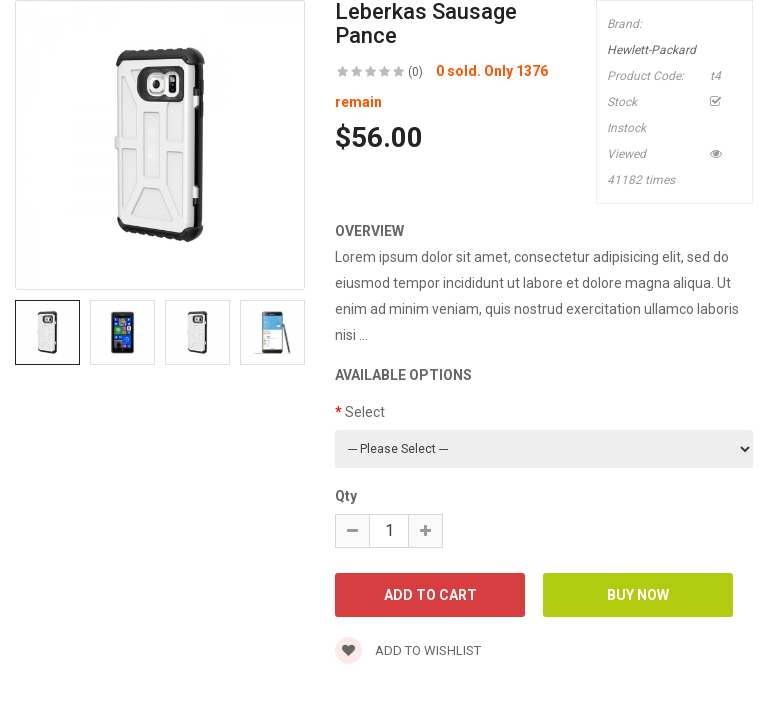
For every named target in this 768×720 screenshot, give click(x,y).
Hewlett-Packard (651, 50)
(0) (415, 72)
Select (365, 412)
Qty (346, 496)
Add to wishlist (408, 650)
